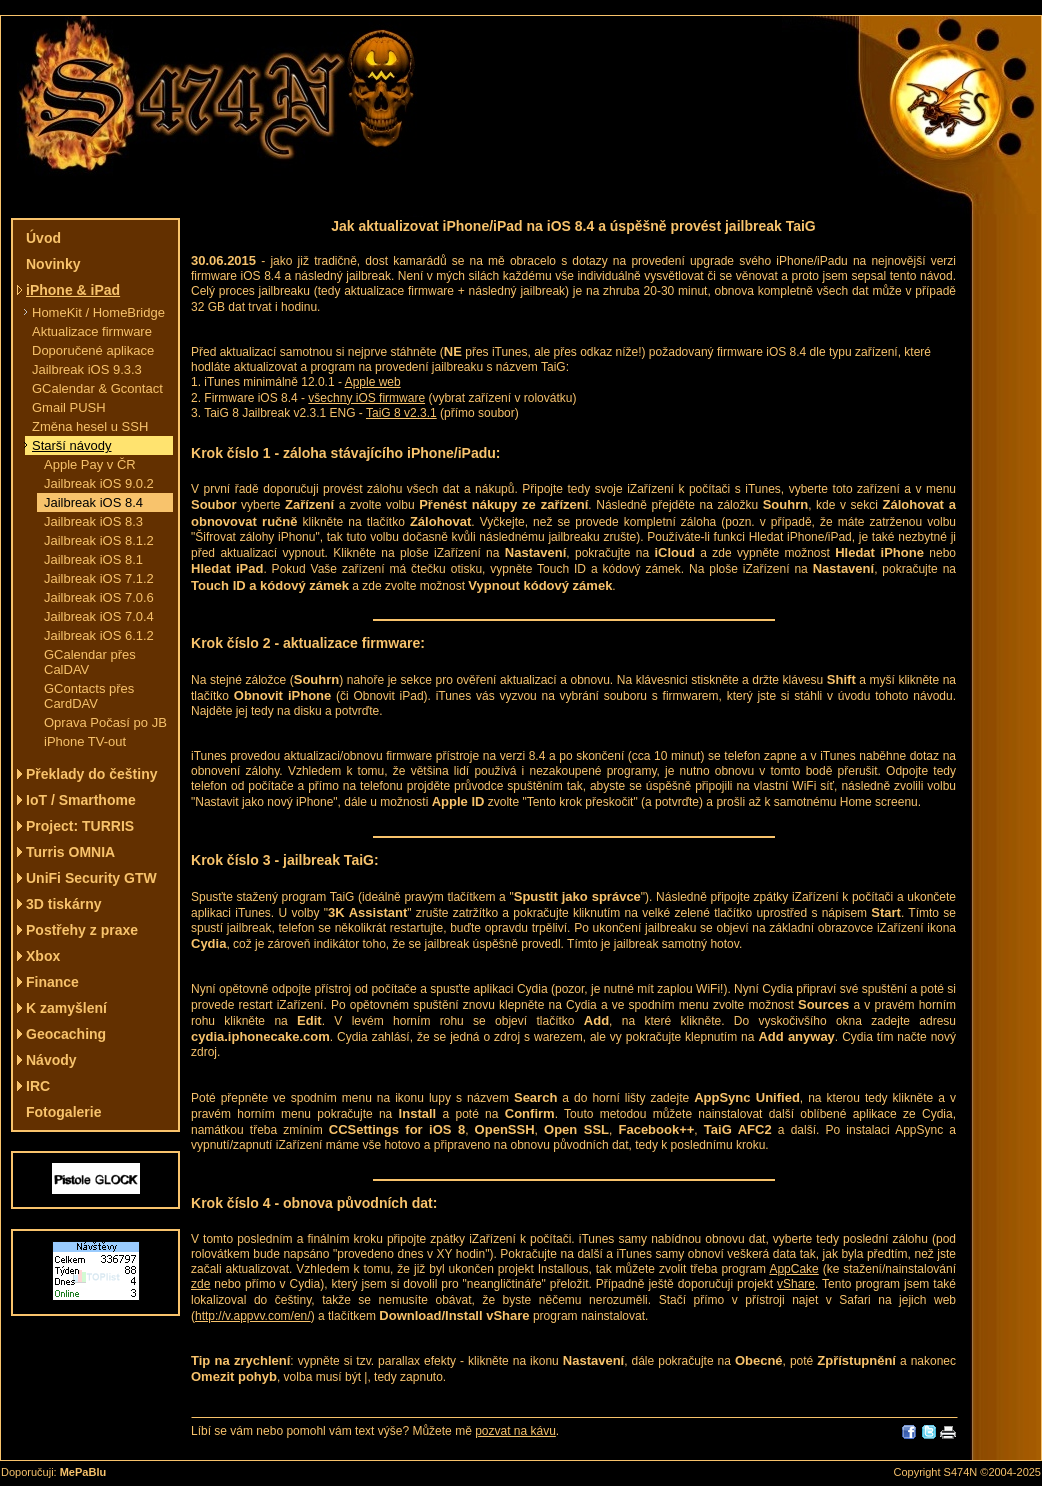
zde (200, 1284)
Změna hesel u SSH (90, 426)
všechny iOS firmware (366, 398)
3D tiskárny (63, 904)
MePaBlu (83, 1472)
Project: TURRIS (80, 826)
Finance (52, 982)
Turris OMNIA (70, 852)
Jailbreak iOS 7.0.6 (99, 597)
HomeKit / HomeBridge (98, 312)
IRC (38, 1086)
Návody (51, 1060)
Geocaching (66, 1034)
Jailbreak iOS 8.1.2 (99, 540)
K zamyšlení (66, 1008)
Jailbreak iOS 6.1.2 (99, 635)
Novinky (53, 264)
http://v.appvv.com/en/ (253, 1316)
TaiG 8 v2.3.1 (401, 413)
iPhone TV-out (85, 741)
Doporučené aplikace (93, 350)
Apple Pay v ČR (90, 464)
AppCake (793, 1269)
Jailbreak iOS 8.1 (93, 559)
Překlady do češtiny (92, 774)
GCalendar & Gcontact (97, 388)
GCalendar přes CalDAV (90, 662)
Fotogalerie (63, 1112)
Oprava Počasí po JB (105, 722)
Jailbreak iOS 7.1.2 (99, 578)
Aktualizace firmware (92, 331)
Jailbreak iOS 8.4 (93, 502)
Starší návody (72, 445)
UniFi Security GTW (91, 878)
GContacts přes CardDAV (89, 696)
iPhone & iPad (73, 290)
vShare (796, 1284)
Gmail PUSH (69, 407)
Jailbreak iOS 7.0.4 (99, 616)
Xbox (43, 956)
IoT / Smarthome (81, 800)
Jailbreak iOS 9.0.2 (99, 483)
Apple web (373, 382)
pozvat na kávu (515, 1431)
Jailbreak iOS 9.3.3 (87, 369)
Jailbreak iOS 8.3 (93, 521)
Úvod (43, 238)
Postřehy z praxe (82, 930)
